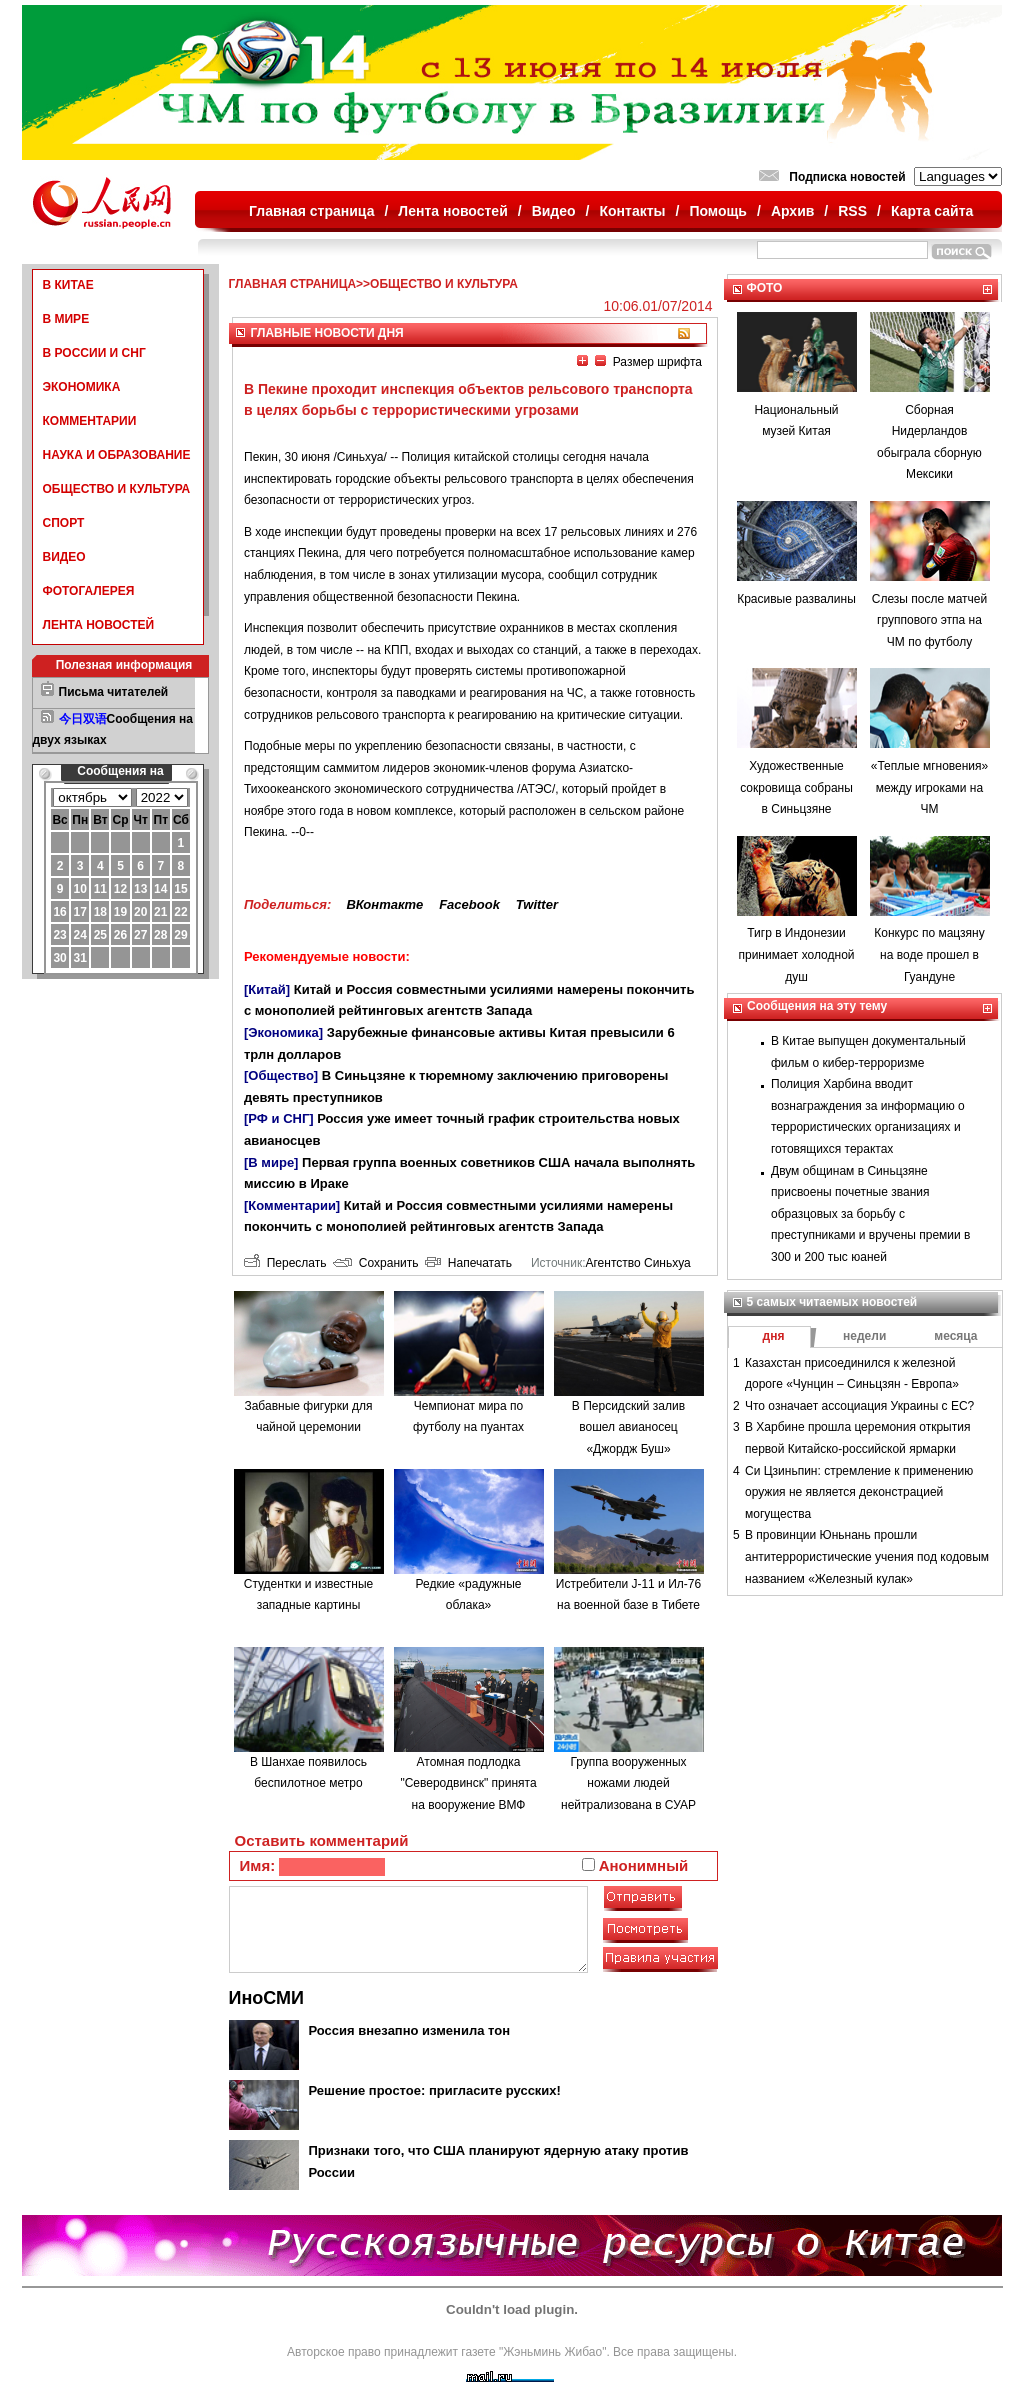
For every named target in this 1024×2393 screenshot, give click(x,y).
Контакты (633, 211)
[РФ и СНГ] (279, 1118)
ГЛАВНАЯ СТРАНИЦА (293, 284)
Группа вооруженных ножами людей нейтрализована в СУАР (628, 1783)
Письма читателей (114, 692)
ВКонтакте (384, 904)
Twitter (537, 904)
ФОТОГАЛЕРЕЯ (89, 591)
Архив (792, 211)
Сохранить (375, 1263)
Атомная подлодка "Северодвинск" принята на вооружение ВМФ (468, 1783)
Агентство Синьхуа (637, 1263)
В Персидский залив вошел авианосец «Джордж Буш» (628, 1427)
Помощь (718, 211)
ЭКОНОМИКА (82, 387)
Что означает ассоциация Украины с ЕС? (859, 1406)
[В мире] (271, 1162)
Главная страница (311, 211)
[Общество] (281, 1075)
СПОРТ (64, 523)
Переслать (285, 1263)
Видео (554, 211)
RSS (852, 211)
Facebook (469, 904)
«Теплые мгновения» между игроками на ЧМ (929, 787)
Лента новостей (452, 211)
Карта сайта (932, 211)
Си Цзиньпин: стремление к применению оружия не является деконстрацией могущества (859, 1492)
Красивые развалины (796, 599)
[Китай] (267, 989)
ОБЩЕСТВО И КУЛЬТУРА (117, 489)
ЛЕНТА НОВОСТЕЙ (99, 625)
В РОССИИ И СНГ (94, 353)
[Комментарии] (292, 1205)
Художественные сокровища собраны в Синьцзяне (796, 787)
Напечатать (468, 1263)
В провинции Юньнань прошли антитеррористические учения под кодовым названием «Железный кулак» (867, 1556)
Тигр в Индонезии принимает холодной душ (796, 954)
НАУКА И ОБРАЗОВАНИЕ (117, 455)
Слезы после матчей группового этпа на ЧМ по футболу (930, 620)
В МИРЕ (66, 319)
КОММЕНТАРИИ (90, 421)
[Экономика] (283, 1032)
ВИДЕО (64, 557)
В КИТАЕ (68, 285)
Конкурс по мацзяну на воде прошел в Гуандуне (929, 954)
